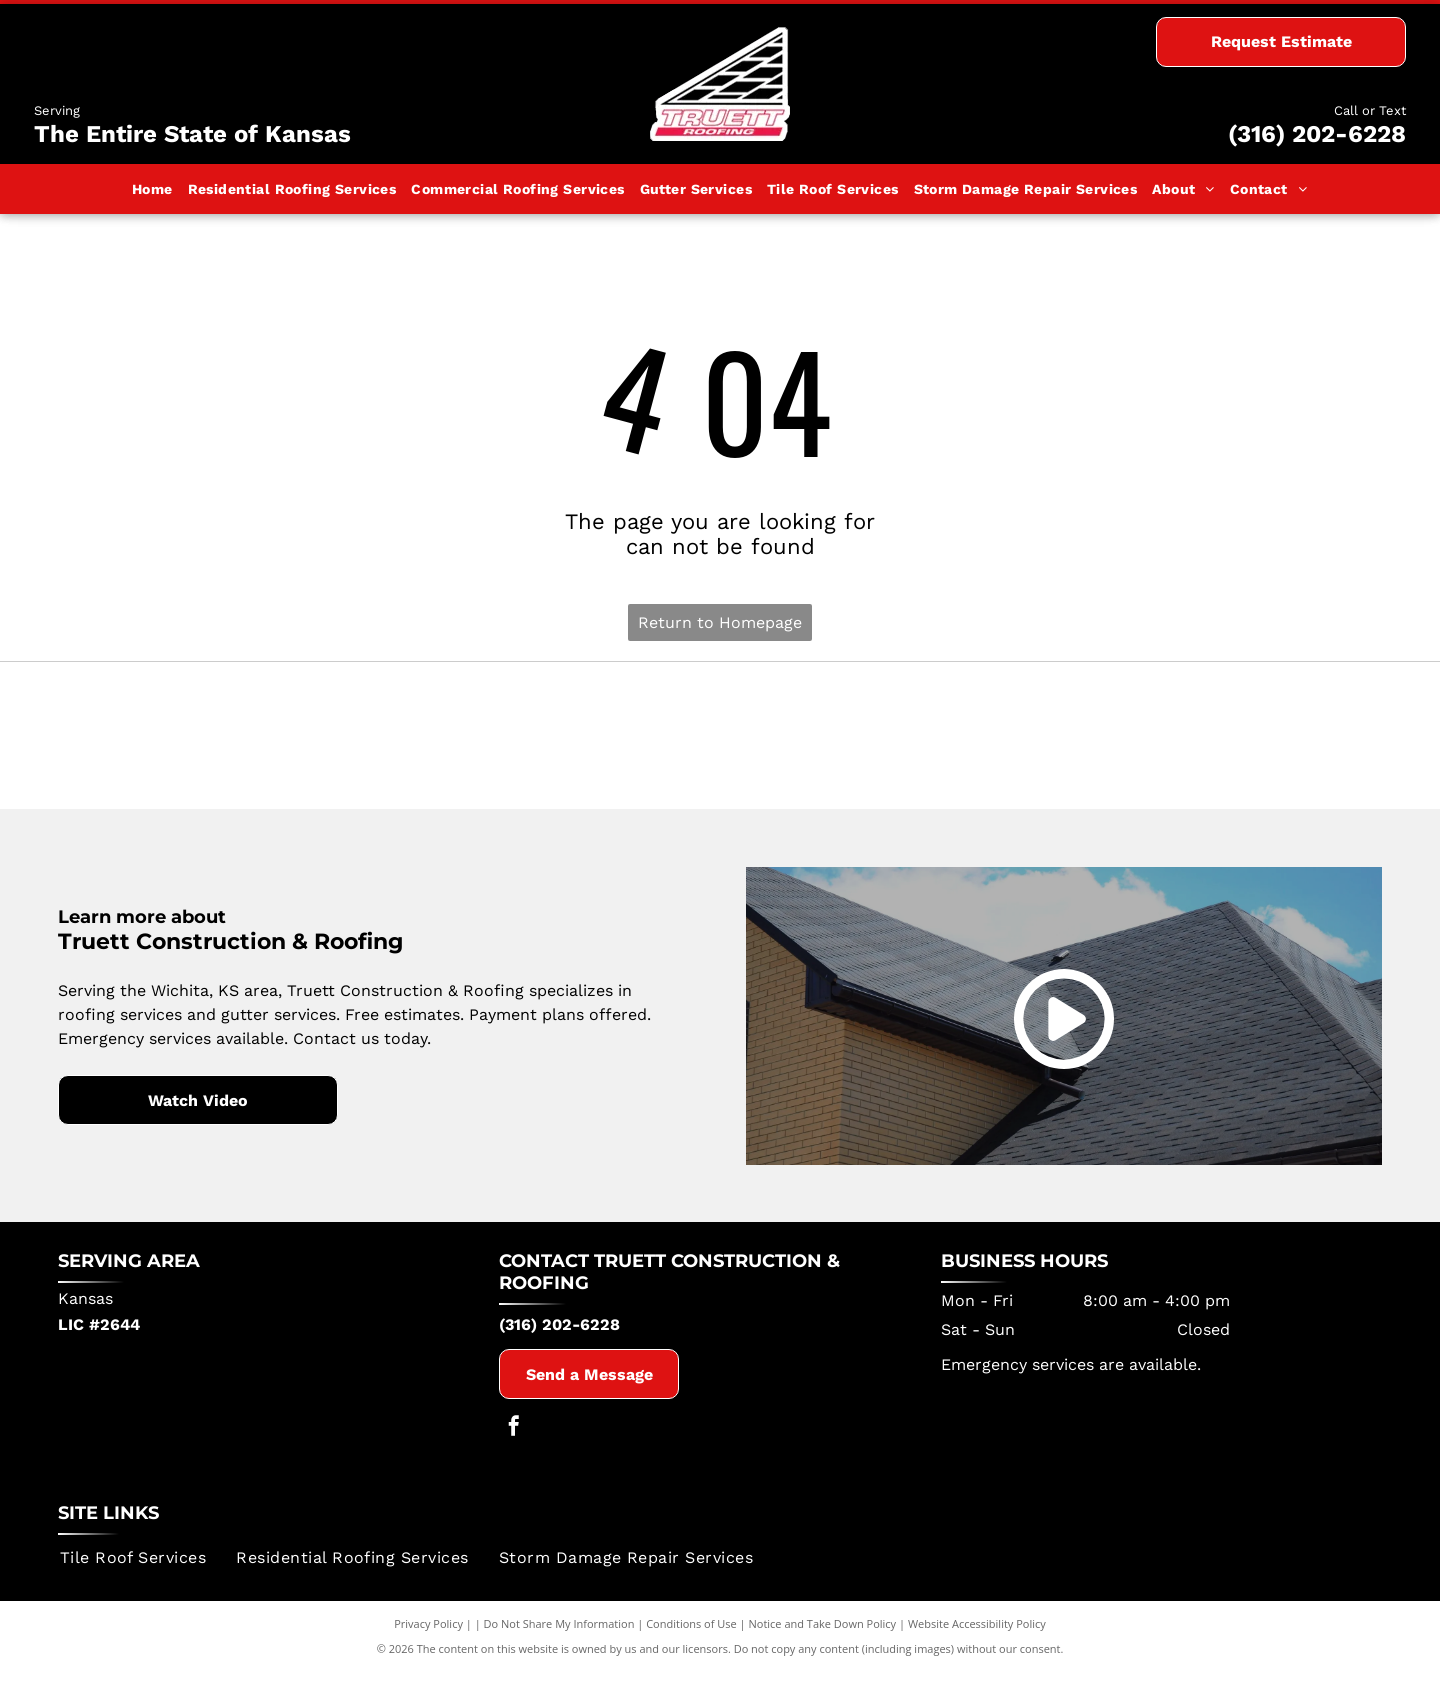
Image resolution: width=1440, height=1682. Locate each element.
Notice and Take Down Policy (823, 1634)
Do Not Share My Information (559, 1634)
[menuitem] (153, 189)
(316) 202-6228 (1317, 134)
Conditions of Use (691, 1634)
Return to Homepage (720, 622)
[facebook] (514, 1440)
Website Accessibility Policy (977, 1634)
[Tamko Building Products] (280, 741)
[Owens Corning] (1159, 741)
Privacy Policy (428, 1634)
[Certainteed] (720, 741)
